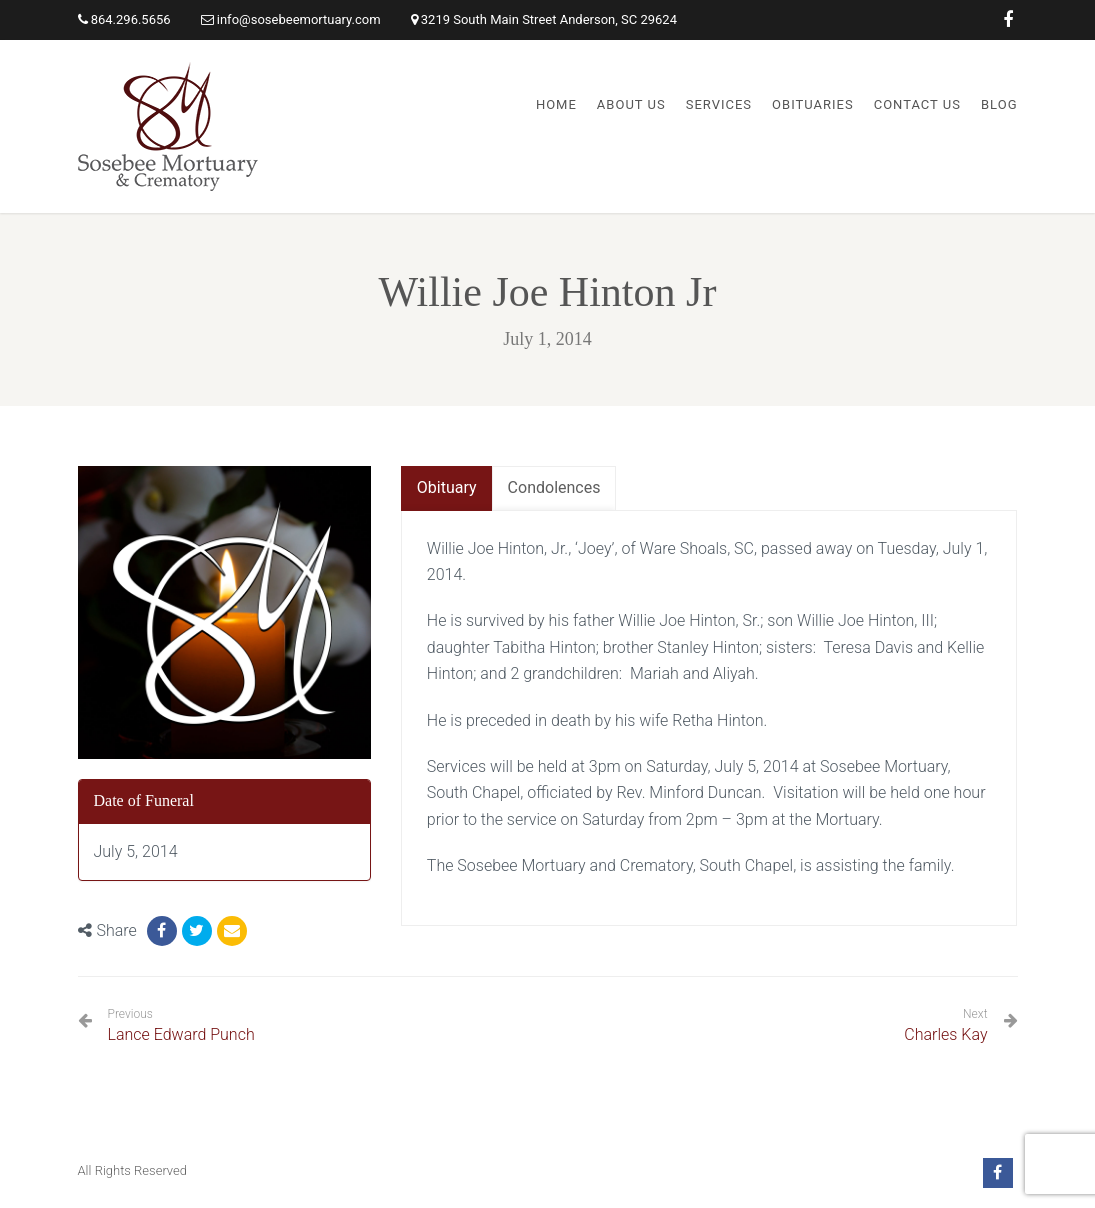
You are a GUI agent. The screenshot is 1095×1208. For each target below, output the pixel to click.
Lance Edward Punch (181, 1025)
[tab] (447, 488)
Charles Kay (945, 1034)
